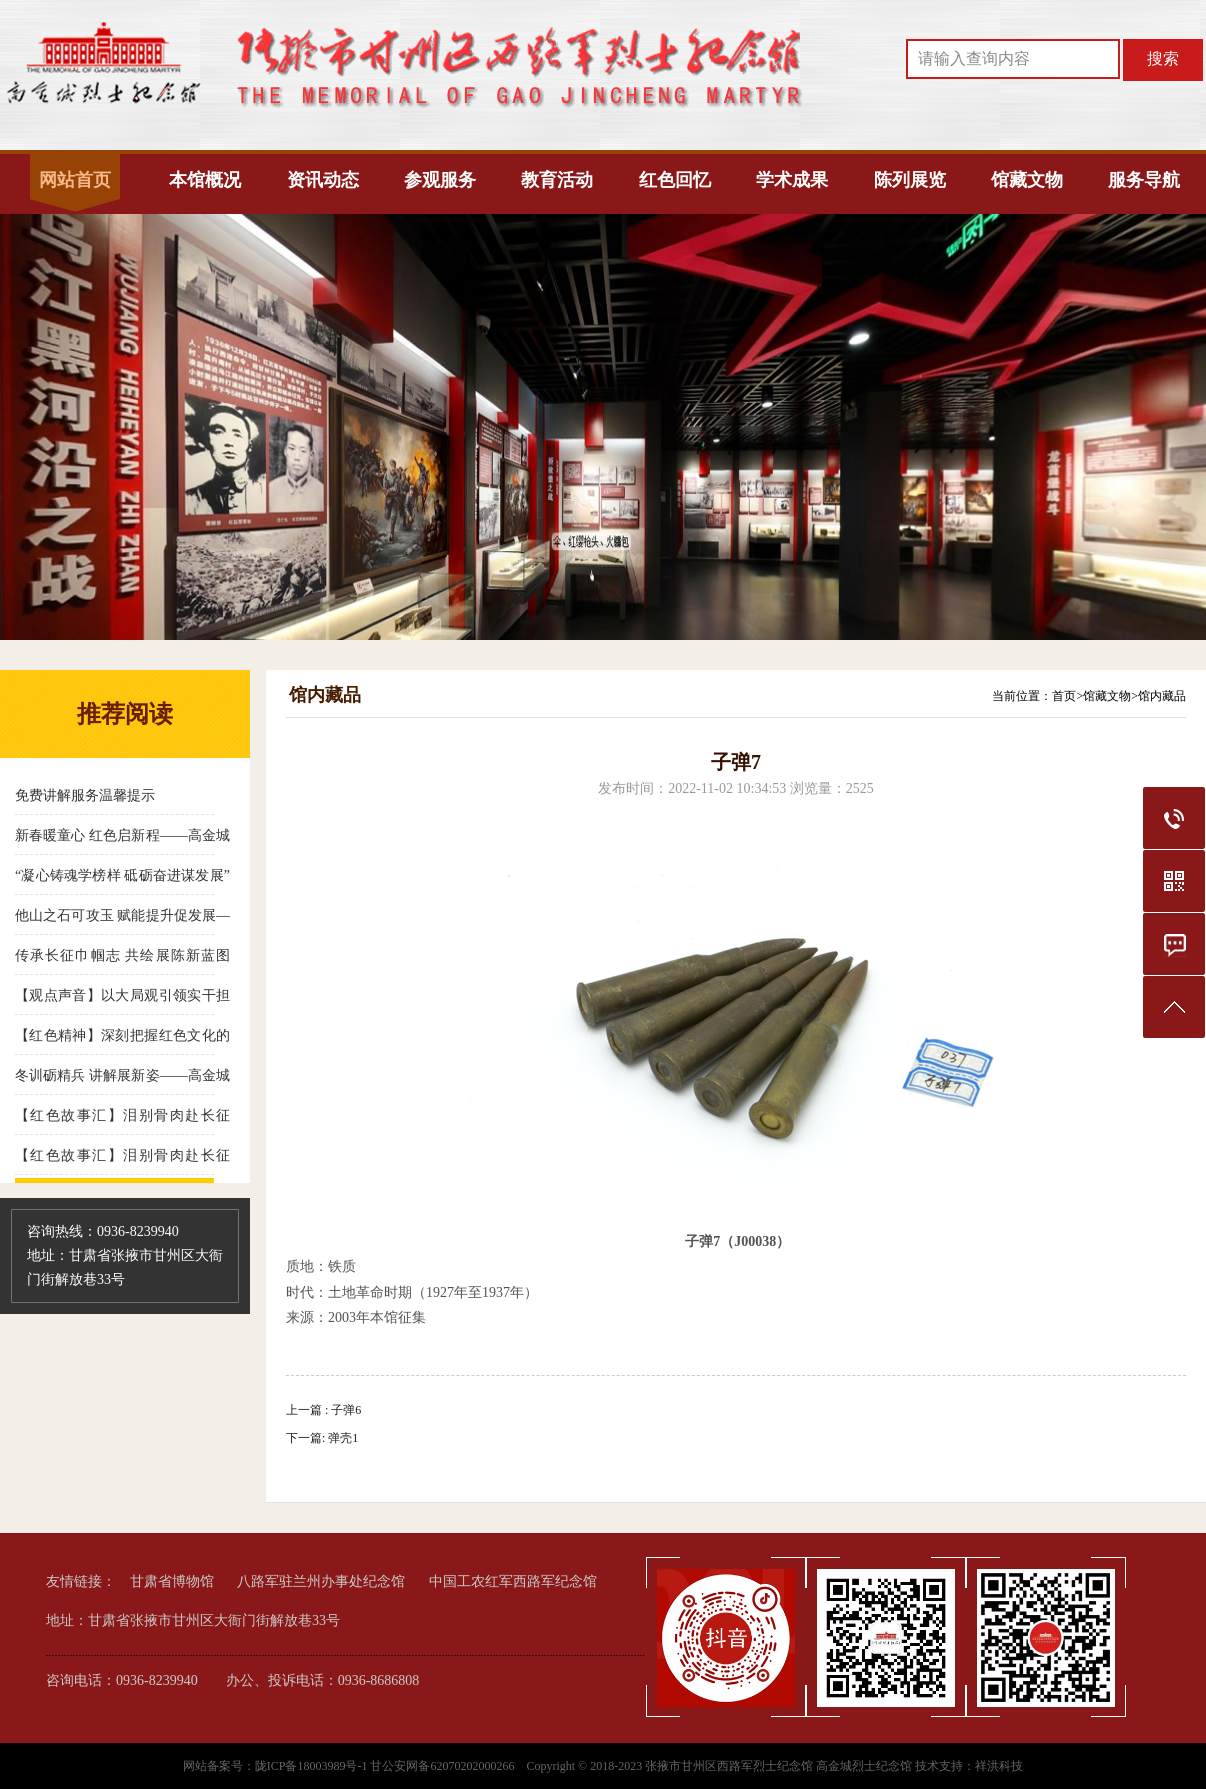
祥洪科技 (999, 1766)
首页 (1064, 696)
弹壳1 (343, 1438)
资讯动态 (323, 180)
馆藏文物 (1027, 180)
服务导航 (1144, 180)
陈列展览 (910, 180)
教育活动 (557, 180)
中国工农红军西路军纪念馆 (513, 1581)
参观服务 (440, 180)
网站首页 (75, 180)
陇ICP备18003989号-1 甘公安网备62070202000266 (386, 1766)
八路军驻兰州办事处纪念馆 (321, 1581)
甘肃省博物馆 (172, 1581)
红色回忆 (675, 180)
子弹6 (346, 1410)
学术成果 (792, 180)
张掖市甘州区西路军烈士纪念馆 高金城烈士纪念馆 (778, 1766)
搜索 (1163, 58)
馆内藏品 (1162, 696)
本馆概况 (205, 180)
